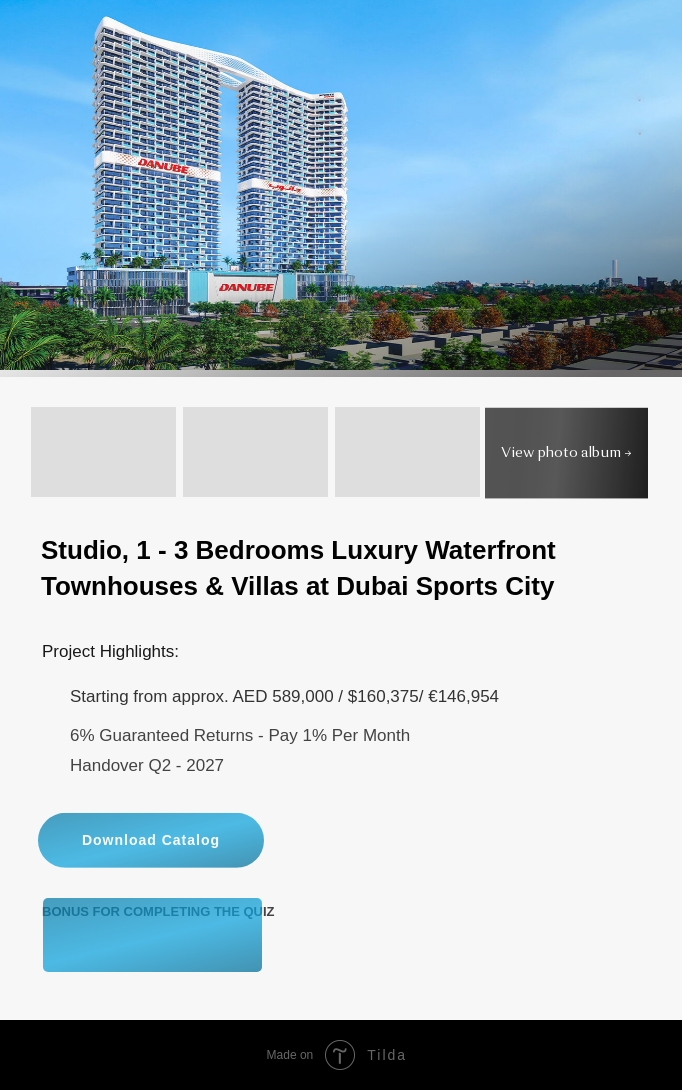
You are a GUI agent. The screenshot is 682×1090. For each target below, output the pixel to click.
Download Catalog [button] (151, 881)
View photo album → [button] (566, 454)
